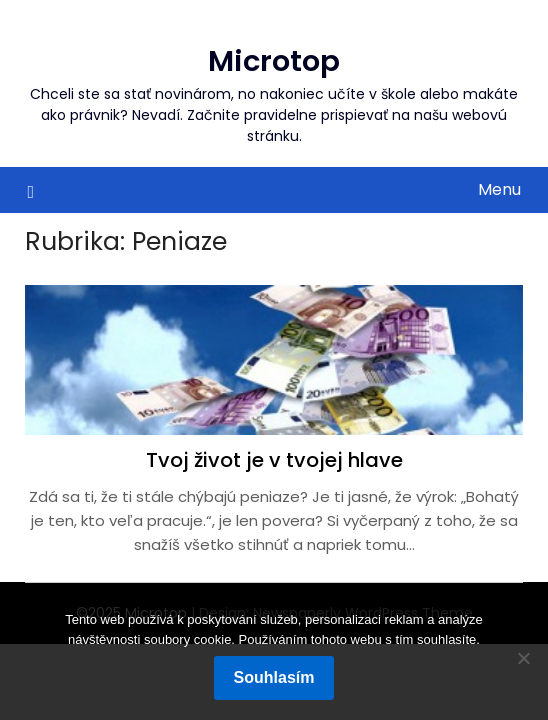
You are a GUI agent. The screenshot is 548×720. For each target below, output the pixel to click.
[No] (523, 658)
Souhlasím (274, 677)
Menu (499, 189)
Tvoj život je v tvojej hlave (274, 460)
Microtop (274, 61)
